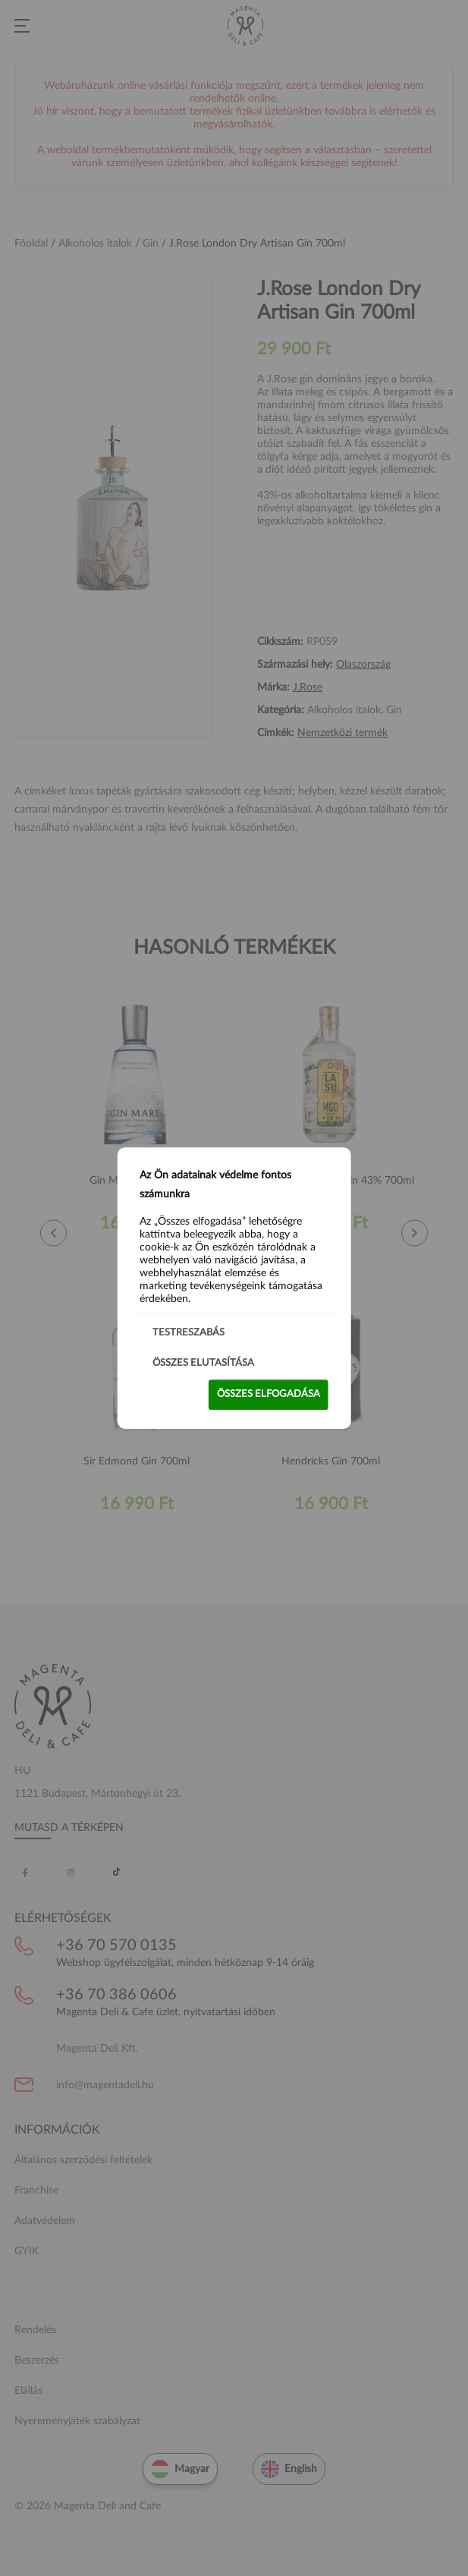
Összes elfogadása (268, 1394)
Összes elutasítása (203, 1363)
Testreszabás (188, 1333)
